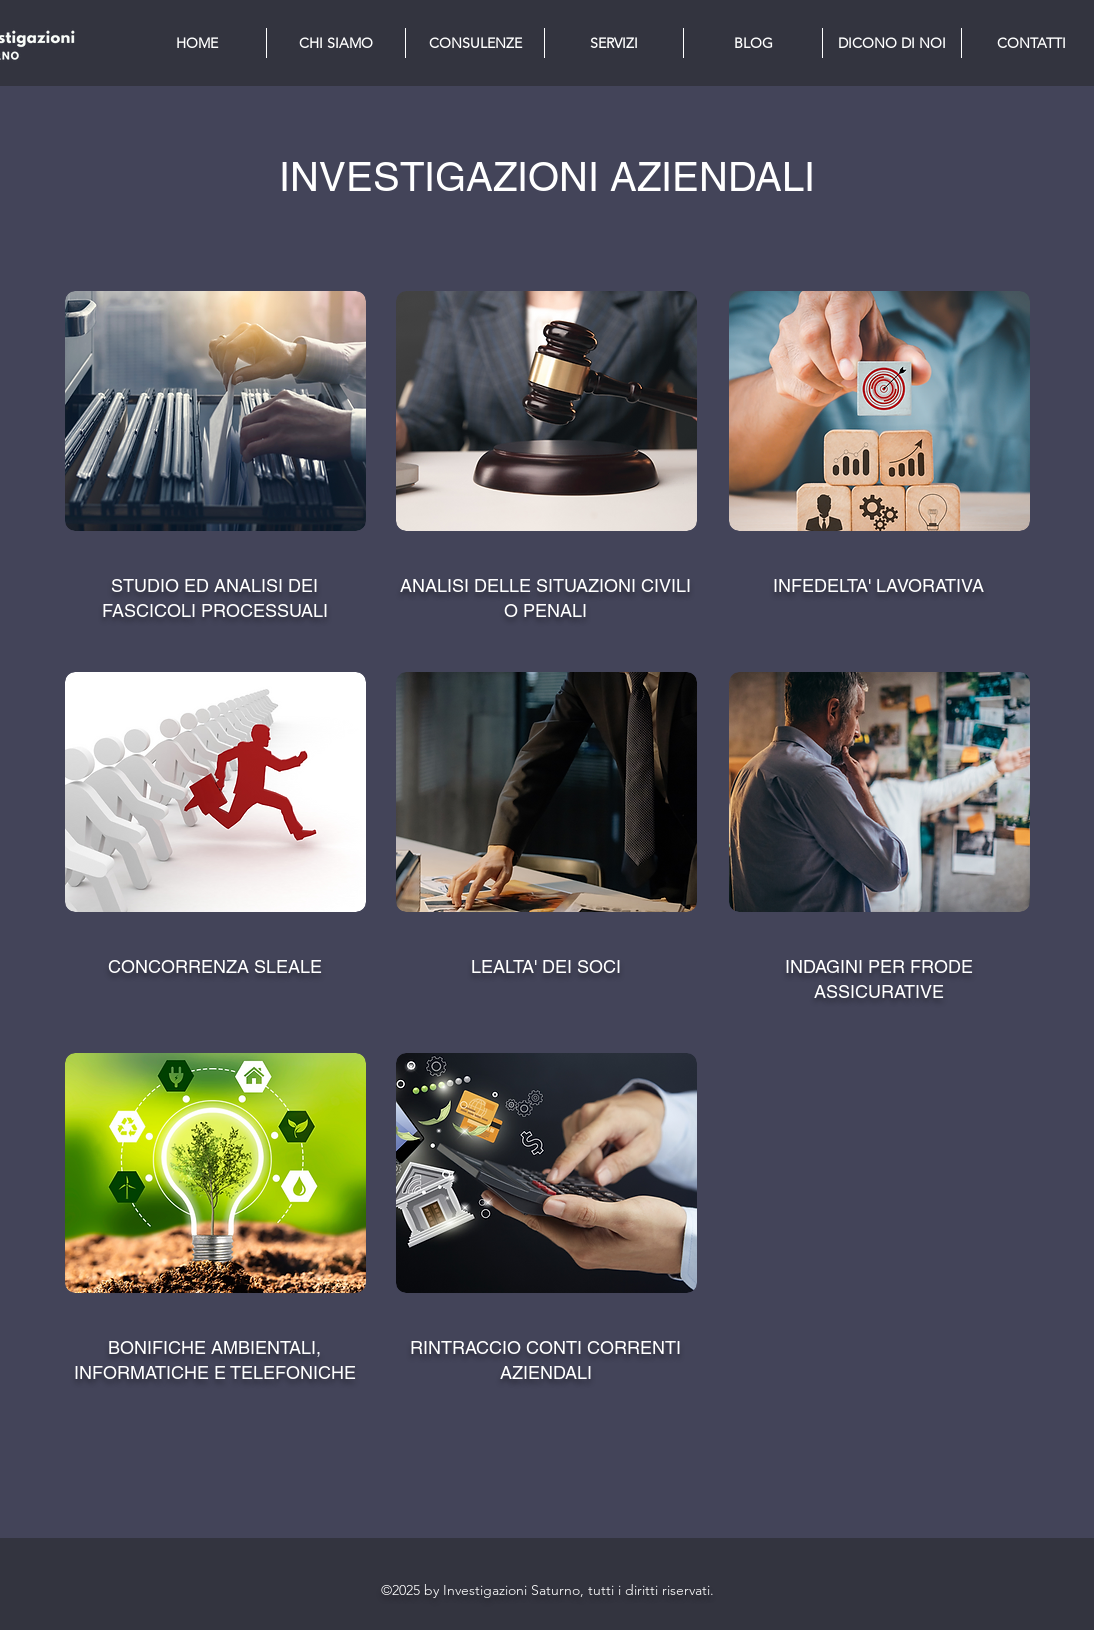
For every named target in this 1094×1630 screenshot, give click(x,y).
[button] (614, 43)
